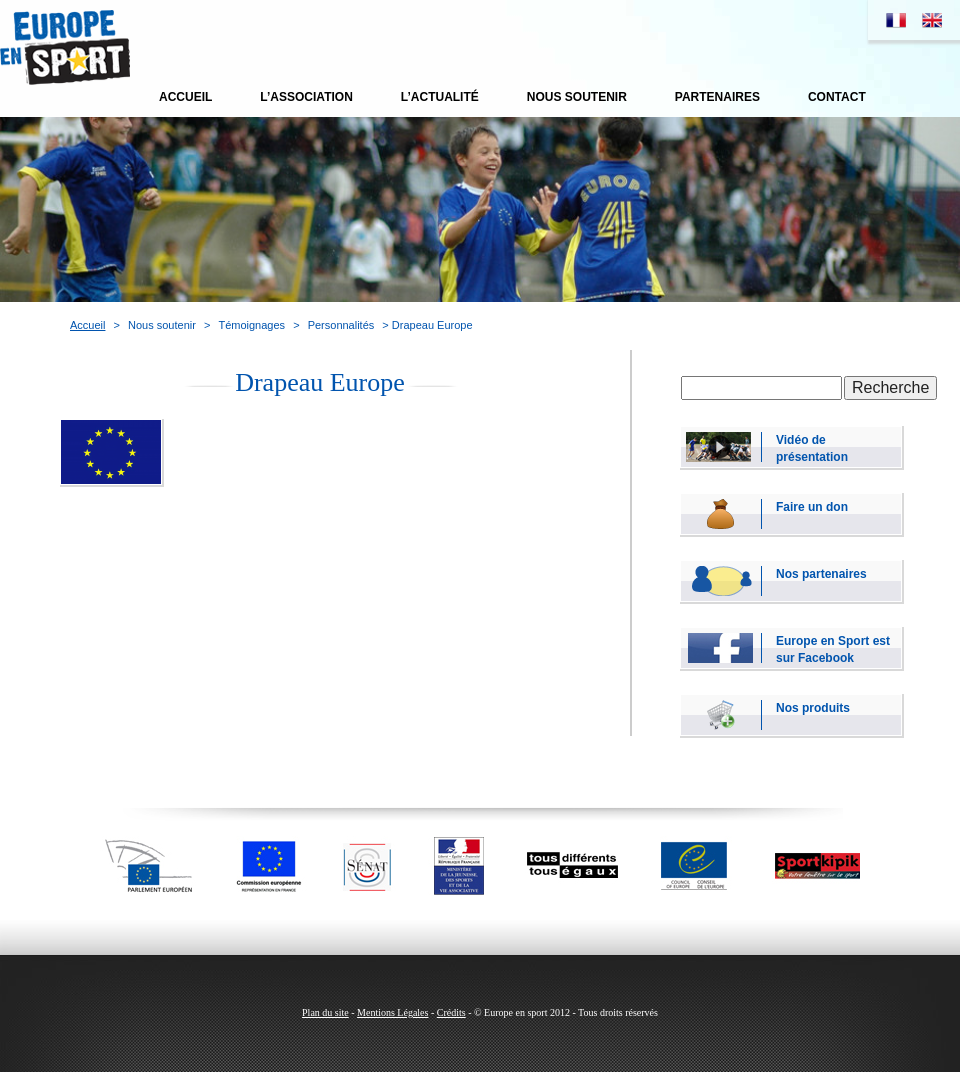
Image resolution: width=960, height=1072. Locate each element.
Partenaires (717, 97)
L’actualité (440, 97)
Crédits (451, 1012)
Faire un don (812, 507)
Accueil (185, 97)
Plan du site (325, 1012)
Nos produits (813, 708)
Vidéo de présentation (812, 447)
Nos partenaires (821, 574)
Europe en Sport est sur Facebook (833, 648)
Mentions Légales (392, 1012)
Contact (837, 97)
